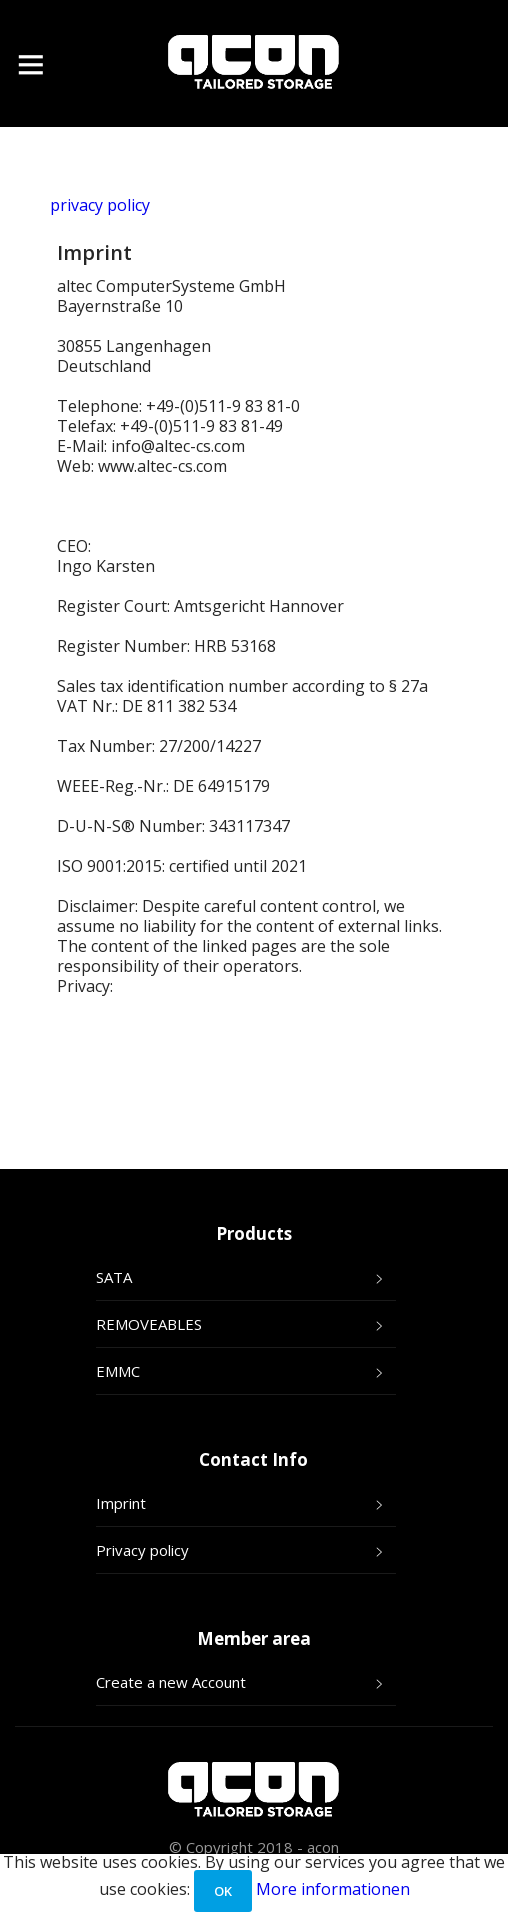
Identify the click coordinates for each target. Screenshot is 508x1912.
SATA (114, 1277)
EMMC (118, 1371)
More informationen (333, 1889)
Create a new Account (171, 1682)
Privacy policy (142, 1550)
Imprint (121, 1503)
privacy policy (100, 205)
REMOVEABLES (149, 1324)
